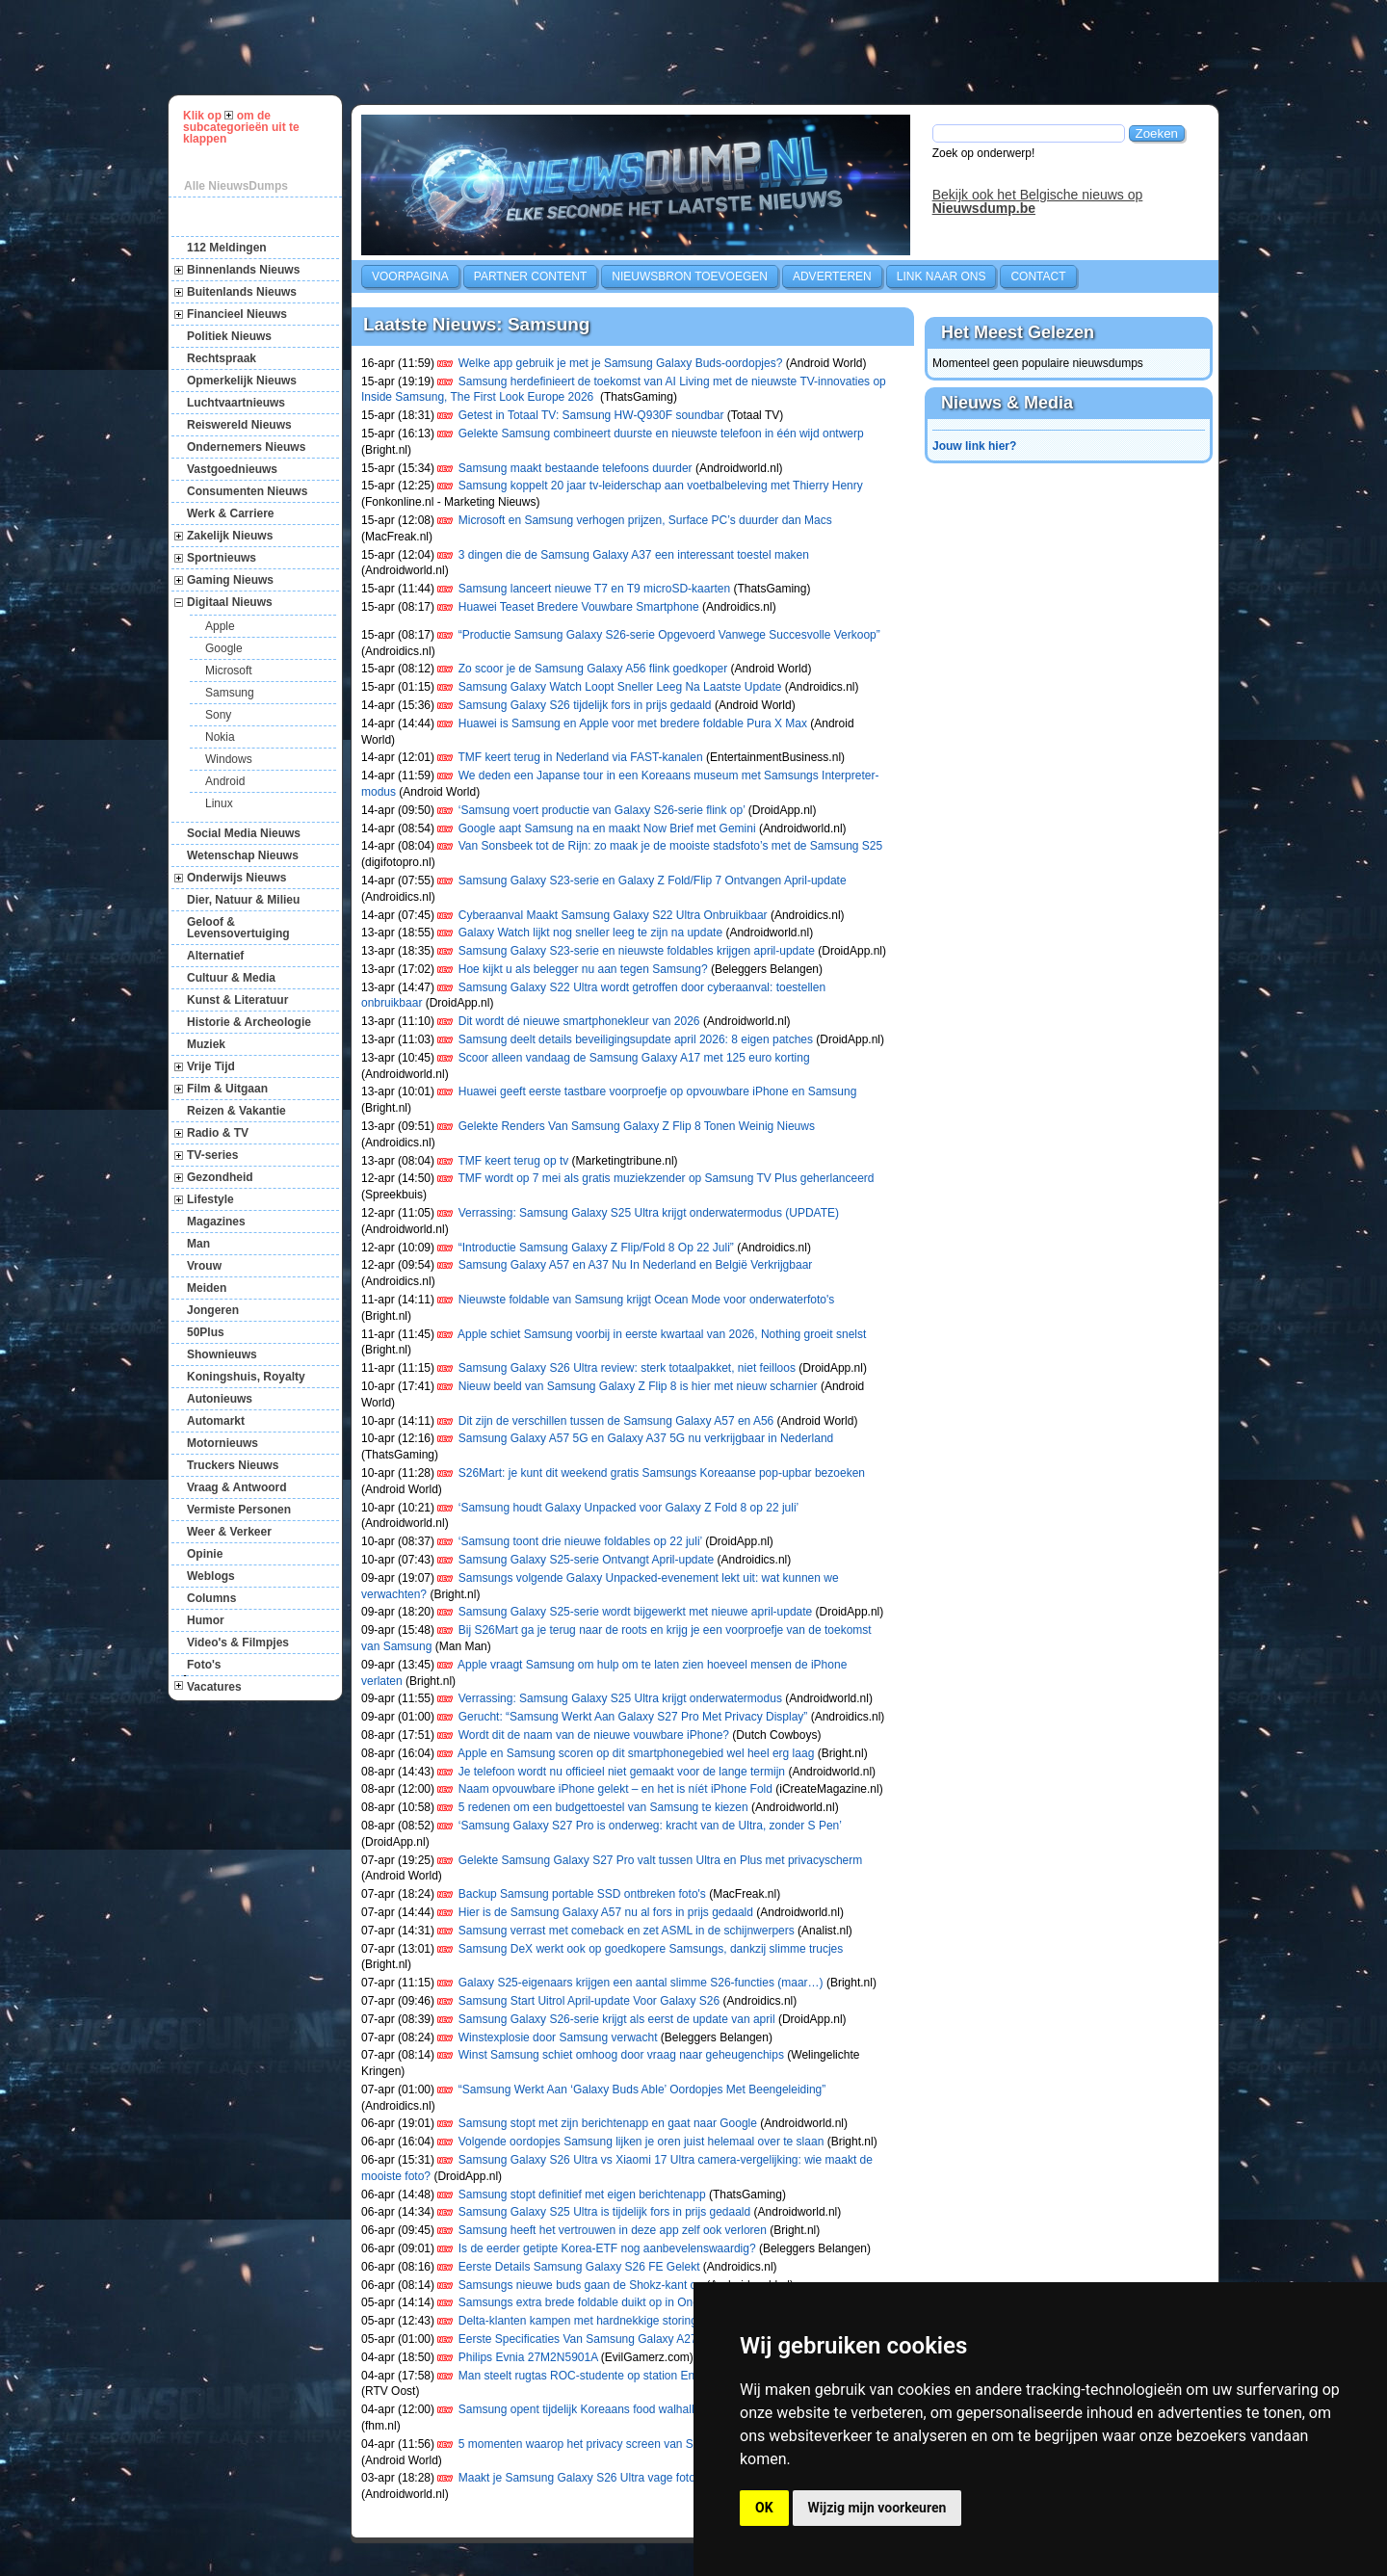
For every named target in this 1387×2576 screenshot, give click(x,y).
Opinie (204, 1554)
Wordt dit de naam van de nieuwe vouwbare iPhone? (593, 1735)
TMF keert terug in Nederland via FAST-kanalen (580, 757)
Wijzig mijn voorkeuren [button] (877, 2507)
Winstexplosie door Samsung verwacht (558, 2037)
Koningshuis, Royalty (246, 1376)
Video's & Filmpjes (238, 1642)
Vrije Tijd (211, 1066)
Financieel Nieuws (237, 314)
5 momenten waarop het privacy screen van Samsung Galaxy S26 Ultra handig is (666, 2444)
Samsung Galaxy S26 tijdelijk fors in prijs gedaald (585, 705)
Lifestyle (210, 1199)
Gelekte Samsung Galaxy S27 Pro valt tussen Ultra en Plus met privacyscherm (660, 1860)
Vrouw (204, 1266)
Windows (228, 759)
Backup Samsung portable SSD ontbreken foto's (582, 1894)
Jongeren (213, 1310)
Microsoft (228, 670)
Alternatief (215, 955)
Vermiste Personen (239, 1509)
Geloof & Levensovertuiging (238, 927)
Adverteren (832, 276)
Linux (219, 803)
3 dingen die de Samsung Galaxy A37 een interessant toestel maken (633, 555)
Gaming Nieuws (230, 580)
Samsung (229, 692)
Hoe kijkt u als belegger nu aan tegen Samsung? (583, 969)
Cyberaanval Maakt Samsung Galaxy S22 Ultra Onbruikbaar (613, 915)
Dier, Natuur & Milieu (243, 900)
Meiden (206, 1288)
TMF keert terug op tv (513, 1161)
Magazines (216, 1221)
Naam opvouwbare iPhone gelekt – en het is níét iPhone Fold (615, 1789)
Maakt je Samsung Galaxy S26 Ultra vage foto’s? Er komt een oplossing (642, 2477)
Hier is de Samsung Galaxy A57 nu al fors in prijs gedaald (605, 1912)
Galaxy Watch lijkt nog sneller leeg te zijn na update (590, 932)
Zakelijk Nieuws (230, 535)
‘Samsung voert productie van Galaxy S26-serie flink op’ (602, 810)
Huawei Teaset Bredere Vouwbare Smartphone (578, 607)
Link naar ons (941, 276)
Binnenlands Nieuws (243, 269)
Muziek (206, 1044)
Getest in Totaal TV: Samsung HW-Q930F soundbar (591, 415)
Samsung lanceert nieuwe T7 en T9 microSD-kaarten (594, 588)
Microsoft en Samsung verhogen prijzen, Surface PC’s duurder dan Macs (645, 520)
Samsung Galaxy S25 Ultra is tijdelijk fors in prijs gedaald (604, 2212)
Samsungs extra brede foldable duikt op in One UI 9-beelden (613, 2302)
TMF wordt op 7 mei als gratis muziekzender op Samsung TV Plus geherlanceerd (666, 1178)
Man (198, 1243)
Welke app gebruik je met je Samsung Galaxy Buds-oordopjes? (620, 363)
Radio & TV (218, 1133)
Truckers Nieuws (232, 1465)
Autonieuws (219, 1399)
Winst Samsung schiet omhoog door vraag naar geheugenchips (621, 2055)
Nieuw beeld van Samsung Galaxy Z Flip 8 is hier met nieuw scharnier (638, 1386)
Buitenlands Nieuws (242, 292)
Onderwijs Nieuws (236, 877)
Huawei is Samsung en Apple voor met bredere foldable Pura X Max (632, 723)
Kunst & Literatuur (237, 1000)
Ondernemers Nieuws (246, 447)
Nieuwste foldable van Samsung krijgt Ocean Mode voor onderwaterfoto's (646, 1299)
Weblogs (211, 1576)
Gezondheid (220, 1177)
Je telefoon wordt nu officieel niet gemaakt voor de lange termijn (621, 1771)
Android (225, 781)
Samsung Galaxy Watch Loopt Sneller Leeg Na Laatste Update (620, 687)
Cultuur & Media (231, 978)
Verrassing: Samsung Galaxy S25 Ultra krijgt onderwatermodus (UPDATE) (648, 1213)
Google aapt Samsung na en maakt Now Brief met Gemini (607, 828)
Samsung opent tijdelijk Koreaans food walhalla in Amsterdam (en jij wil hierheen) (666, 2409)
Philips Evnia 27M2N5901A (528, 2357)
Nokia (220, 737)
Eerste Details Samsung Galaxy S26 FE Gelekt (579, 2267)
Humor (205, 1620)
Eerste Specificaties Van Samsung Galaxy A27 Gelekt (596, 2339)
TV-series (212, 1155)
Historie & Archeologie (249, 1022)
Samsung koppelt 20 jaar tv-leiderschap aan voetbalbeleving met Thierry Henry (660, 485)
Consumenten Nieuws (247, 491)
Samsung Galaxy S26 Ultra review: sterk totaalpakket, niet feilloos (627, 1368)
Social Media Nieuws (244, 833)
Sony (218, 715)
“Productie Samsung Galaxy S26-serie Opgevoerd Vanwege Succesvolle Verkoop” (669, 635)
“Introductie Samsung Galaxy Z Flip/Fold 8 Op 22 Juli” (596, 1247)
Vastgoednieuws (232, 469)
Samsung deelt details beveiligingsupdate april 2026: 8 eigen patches (635, 1039)
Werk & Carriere (231, 513)
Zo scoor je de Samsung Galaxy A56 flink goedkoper (593, 668)
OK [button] (764, 2507)
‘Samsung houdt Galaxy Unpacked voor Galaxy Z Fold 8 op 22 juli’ (628, 1507)
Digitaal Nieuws (230, 602)
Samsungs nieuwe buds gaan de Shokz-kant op (580, 2285)
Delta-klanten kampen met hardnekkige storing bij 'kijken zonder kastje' (640, 2320)
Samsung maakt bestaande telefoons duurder (575, 468)
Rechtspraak (221, 358)
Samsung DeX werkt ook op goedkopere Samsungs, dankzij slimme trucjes (651, 1949)
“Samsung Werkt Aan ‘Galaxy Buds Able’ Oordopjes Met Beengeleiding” (642, 2089)
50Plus (205, 1332)
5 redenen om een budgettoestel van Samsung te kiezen (603, 1807)
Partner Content (531, 276)
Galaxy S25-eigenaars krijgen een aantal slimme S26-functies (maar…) (641, 1982)
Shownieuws (222, 1354)
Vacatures (214, 1687)
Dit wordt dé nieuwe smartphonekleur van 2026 (579, 1021)
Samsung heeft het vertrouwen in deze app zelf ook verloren (612, 2230)
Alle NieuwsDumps (236, 186)
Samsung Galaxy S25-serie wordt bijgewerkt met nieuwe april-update (635, 1611)
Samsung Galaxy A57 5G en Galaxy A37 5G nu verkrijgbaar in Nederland (647, 1438)
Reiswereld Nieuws (239, 425)
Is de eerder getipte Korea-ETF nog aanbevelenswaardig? (607, 2248)
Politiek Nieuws (229, 336)
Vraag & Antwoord (237, 1487)
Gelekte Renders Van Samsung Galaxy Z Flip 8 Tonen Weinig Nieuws (636, 1126)
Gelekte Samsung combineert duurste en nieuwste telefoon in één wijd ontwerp (661, 433)
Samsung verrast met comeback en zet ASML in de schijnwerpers (626, 1930)
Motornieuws (222, 1443)
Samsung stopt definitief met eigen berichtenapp (582, 2194)
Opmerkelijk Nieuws (242, 380)
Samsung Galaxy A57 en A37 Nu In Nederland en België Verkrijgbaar (635, 1265)
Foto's (204, 1664)
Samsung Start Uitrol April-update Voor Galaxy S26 (589, 2001)
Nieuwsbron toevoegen (690, 276)
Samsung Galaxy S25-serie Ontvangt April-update (586, 1559)
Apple (220, 626)
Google (224, 648)
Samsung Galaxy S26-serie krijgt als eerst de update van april (616, 2019)
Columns (211, 1598)
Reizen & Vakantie (236, 1110)
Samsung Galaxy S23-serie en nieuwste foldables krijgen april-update (636, 951)
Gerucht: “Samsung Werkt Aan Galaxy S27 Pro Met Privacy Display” (633, 1716)
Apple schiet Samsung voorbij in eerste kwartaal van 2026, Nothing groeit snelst (662, 1334)
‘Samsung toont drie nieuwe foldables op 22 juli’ (580, 1541)
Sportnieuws (221, 558)
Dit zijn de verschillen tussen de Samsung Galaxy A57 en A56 (616, 1421)
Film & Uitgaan (227, 1088)
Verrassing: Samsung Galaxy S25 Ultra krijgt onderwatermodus (620, 1698)
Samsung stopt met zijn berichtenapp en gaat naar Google (607, 2123)
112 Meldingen (227, 247)
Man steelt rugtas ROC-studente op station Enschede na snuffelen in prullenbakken (671, 2375)
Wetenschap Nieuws (243, 855)
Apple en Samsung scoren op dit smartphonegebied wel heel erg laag (636, 1753)
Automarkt (216, 1421)
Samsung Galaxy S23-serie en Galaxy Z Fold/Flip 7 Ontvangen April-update (652, 880)
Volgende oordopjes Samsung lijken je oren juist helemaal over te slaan (641, 2141)
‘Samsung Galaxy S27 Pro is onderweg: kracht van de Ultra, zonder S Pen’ (650, 1825)
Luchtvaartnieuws (236, 402)
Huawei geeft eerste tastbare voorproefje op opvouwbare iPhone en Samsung (657, 1091)
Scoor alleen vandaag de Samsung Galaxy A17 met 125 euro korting (634, 1058)
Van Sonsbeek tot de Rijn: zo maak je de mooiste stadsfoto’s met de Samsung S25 (670, 846)
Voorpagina (410, 276)
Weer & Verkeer (229, 1531)
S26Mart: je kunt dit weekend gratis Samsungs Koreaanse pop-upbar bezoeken (661, 1473)
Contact (1037, 276)
